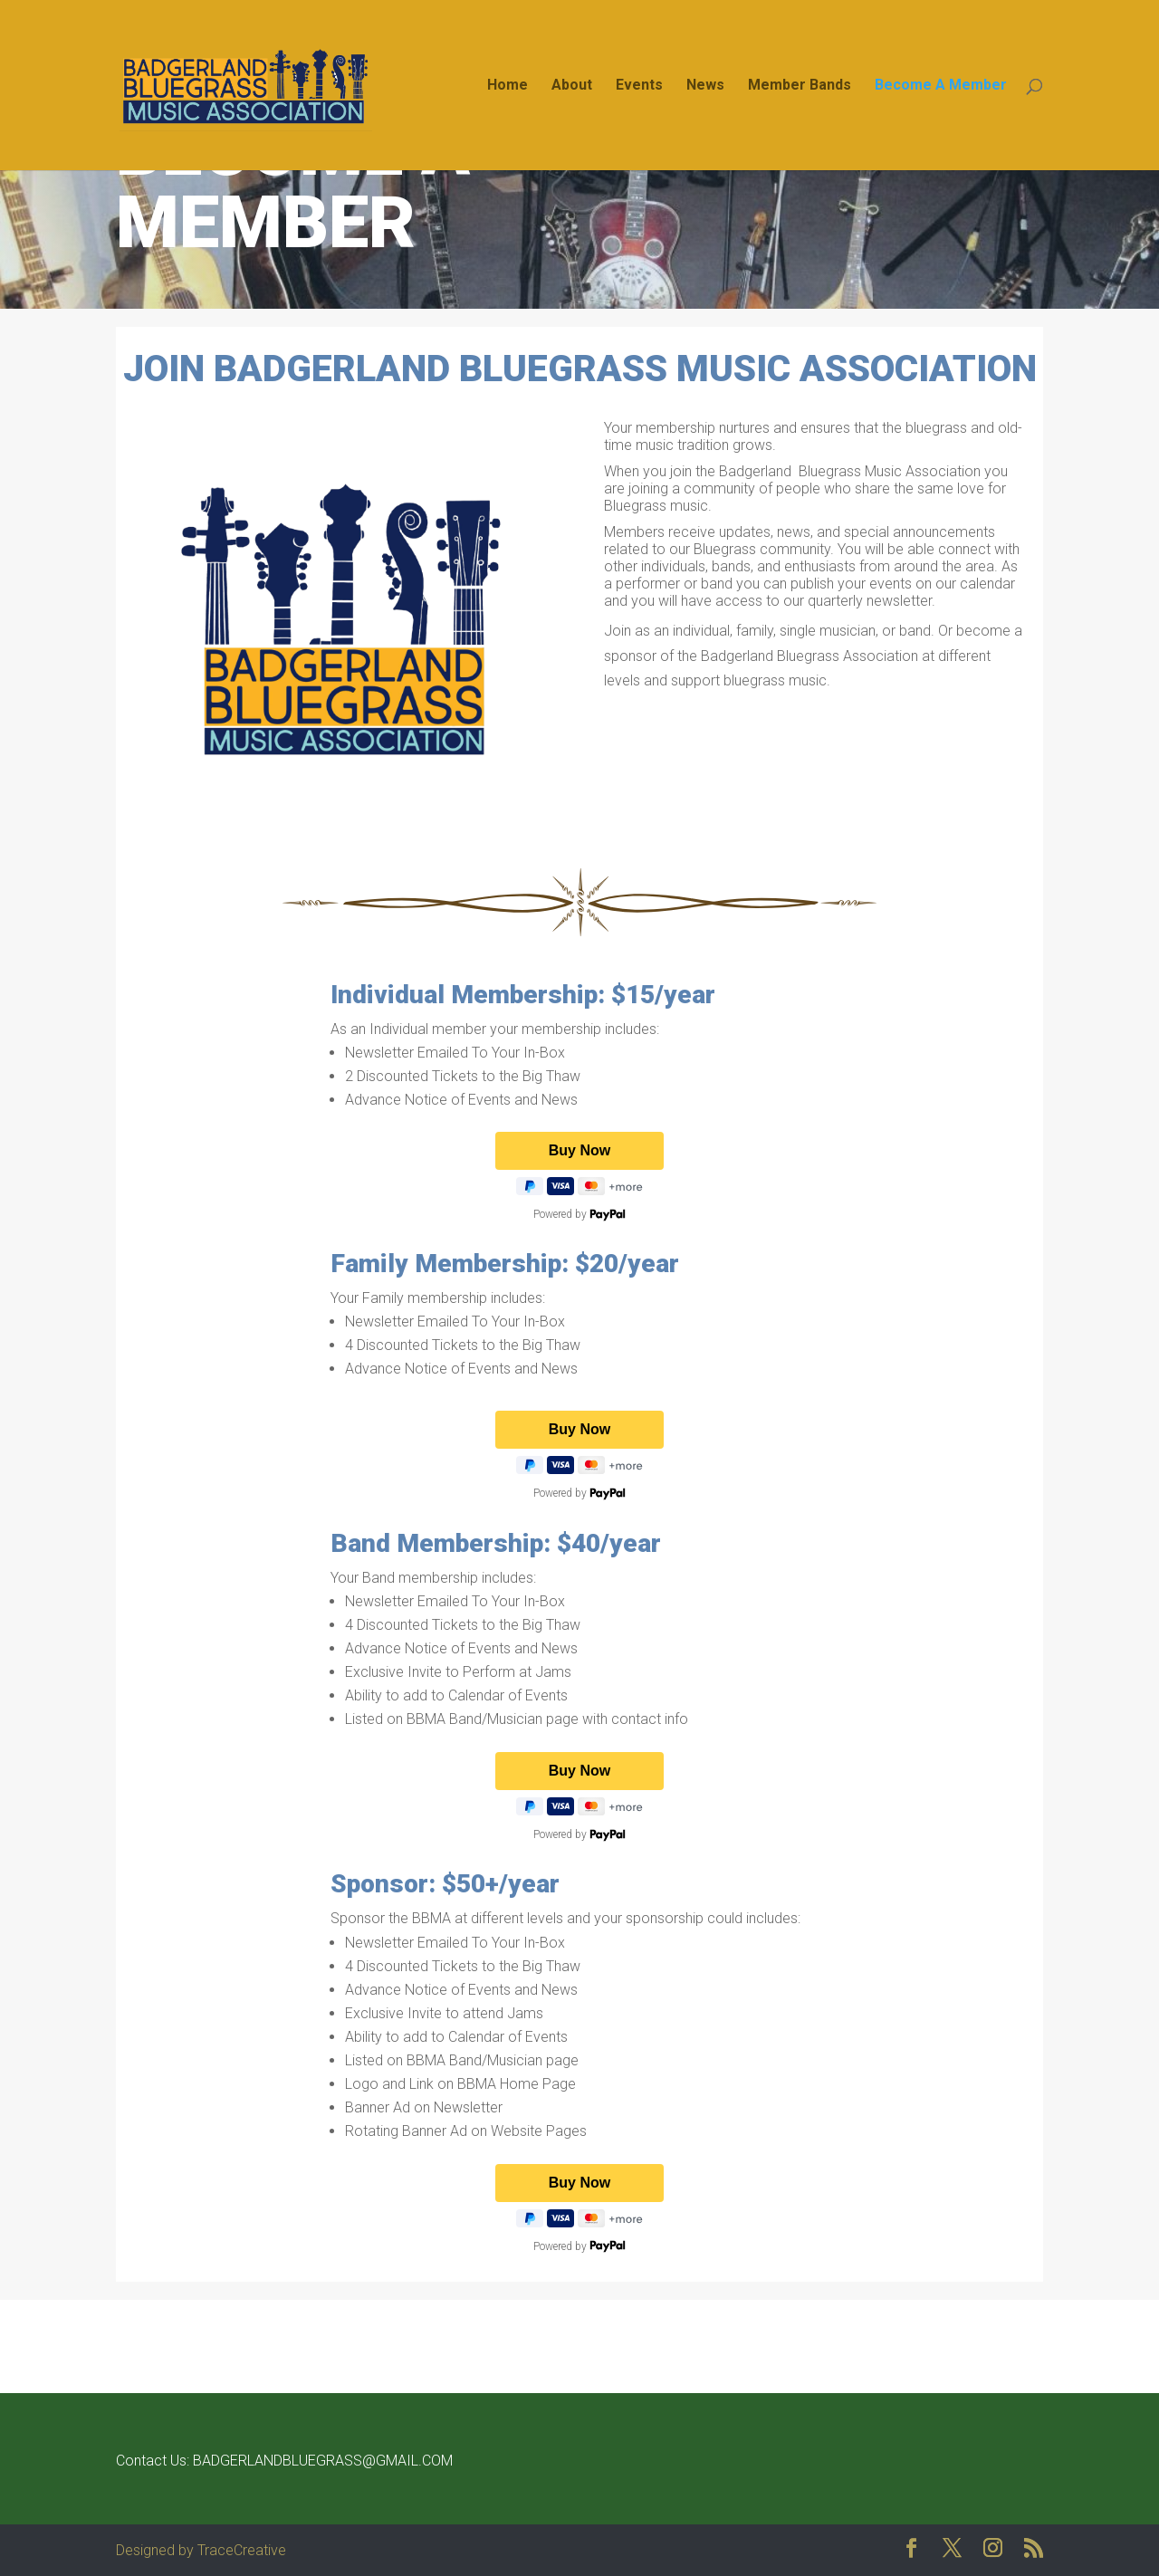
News (705, 86)
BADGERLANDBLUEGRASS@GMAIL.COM (323, 2460)
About (571, 86)
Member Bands (799, 86)
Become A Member (941, 86)
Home (507, 86)
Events (639, 86)
